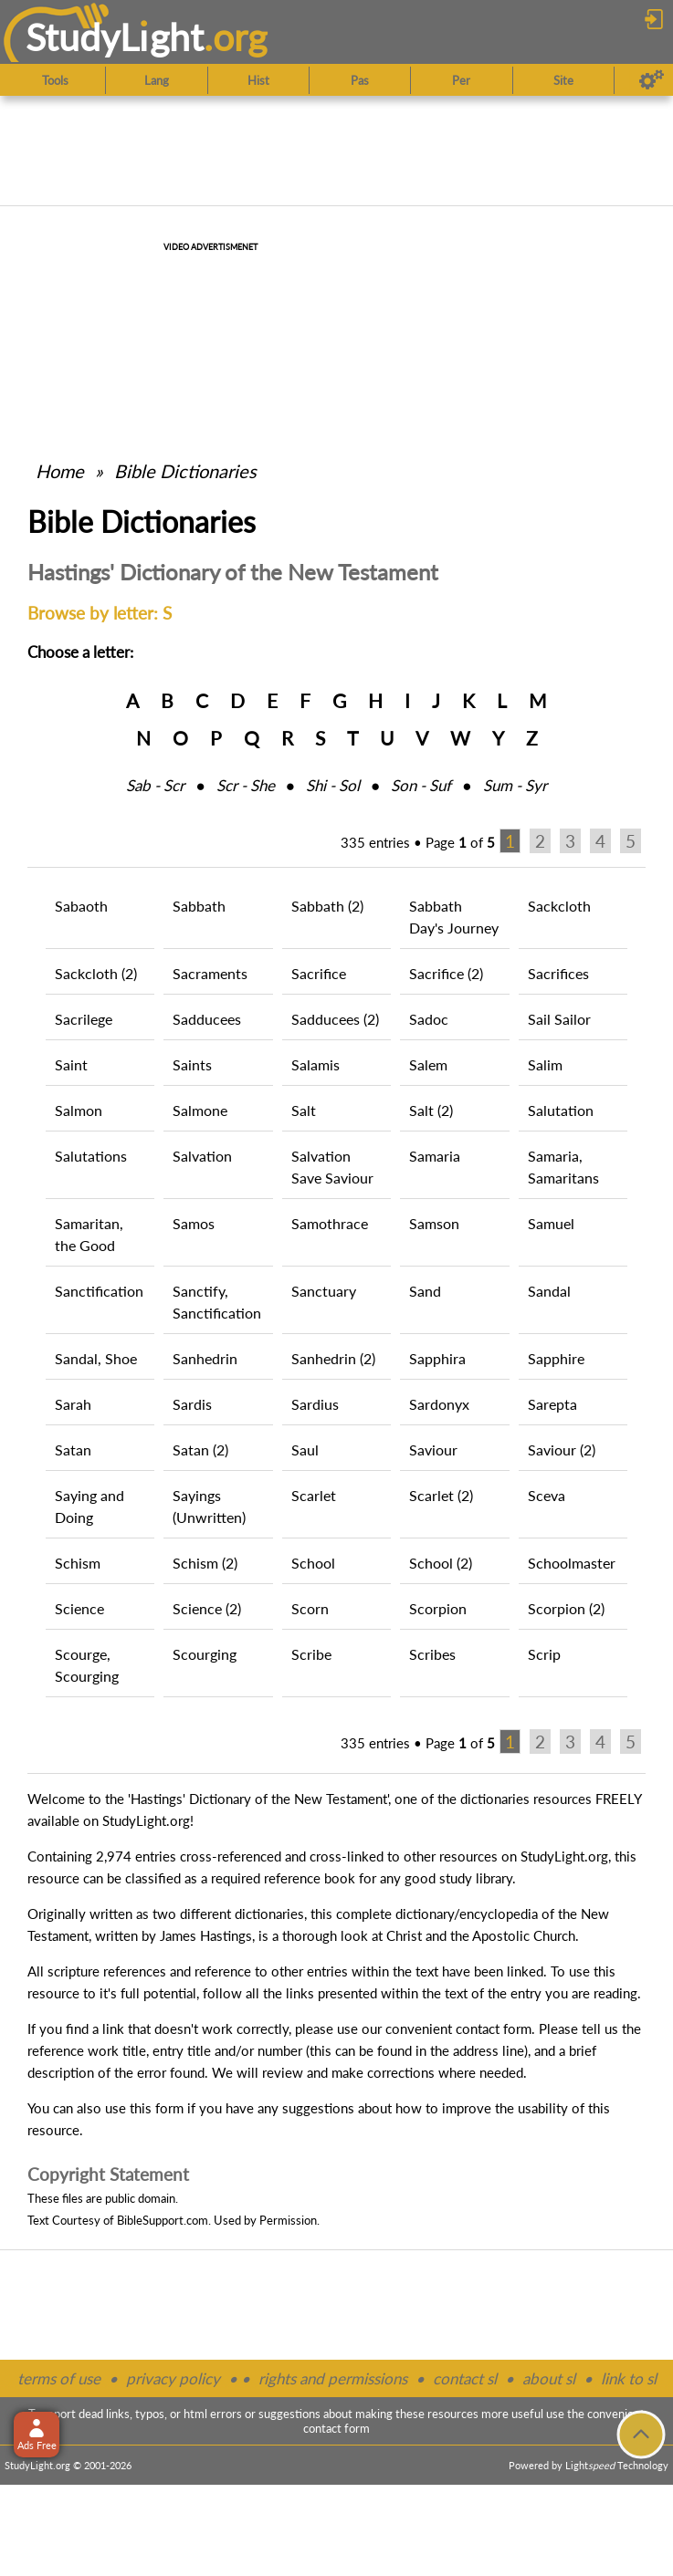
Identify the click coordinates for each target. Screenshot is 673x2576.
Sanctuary (323, 1290)
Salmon (78, 1110)
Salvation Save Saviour (332, 1166)
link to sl (629, 2378)
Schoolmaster (571, 1562)
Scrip (544, 1654)
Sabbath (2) (327, 905)
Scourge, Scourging (87, 1664)
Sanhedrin (205, 1358)
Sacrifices (558, 973)
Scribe (311, 1654)
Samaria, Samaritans (563, 1166)
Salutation (561, 1110)
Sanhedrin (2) (333, 1358)
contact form (493, 2028)
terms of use (58, 2378)
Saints (192, 1064)
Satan (73, 1449)
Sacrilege (83, 1018)
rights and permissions (332, 2378)
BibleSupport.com (162, 2220)
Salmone (200, 1110)
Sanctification (99, 1290)
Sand (425, 1290)
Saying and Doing (89, 1506)
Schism (77, 1562)
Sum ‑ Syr (515, 785)
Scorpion (438, 1608)
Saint (71, 1064)
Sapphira (437, 1358)
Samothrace (329, 1223)
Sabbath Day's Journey (454, 916)
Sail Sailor (559, 1018)
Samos (194, 1223)
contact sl (465, 2378)
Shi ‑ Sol (333, 785)
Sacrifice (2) (446, 973)
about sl (548, 2378)
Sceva (546, 1495)
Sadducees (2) (335, 1018)
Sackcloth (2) (96, 973)
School (313, 1562)
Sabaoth (81, 905)
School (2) (440, 1562)
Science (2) (207, 1608)
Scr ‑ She (245, 785)
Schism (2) (205, 1562)
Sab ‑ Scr (155, 785)
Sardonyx (439, 1404)
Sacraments (210, 973)
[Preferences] (651, 80)
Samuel (551, 1223)
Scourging (205, 1654)
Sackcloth (559, 905)
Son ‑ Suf (421, 785)
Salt (303, 1110)
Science (79, 1608)
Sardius (315, 1404)
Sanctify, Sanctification (217, 1301)
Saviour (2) (561, 1449)
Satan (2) (200, 1449)
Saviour (433, 1449)
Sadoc (428, 1018)
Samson (434, 1223)
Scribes (432, 1654)
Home (60, 471)
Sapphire (556, 1358)
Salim (545, 1064)
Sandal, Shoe (96, 1358)
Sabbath (199, 905)
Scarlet (313, 1495)
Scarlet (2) (441, 1495)
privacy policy (173, 2378)
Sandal (549, 1290)
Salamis (315, 1064)
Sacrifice (318, 973)
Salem (428, 1064)
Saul (305, 1449)
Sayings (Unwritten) (209, 1506)
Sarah (73, 1404)
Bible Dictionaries (185, 471)
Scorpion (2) (566, 1608)
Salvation (202, 1155)
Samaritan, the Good (89, 1234)
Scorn (310, 1608)
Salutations (91, 1155)
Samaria (434, 1155)
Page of (460, 842)
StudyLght (115, 37)
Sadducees (207, 1018)
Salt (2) (431, 1110)
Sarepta (552, 1404)
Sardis (192, 1404)
